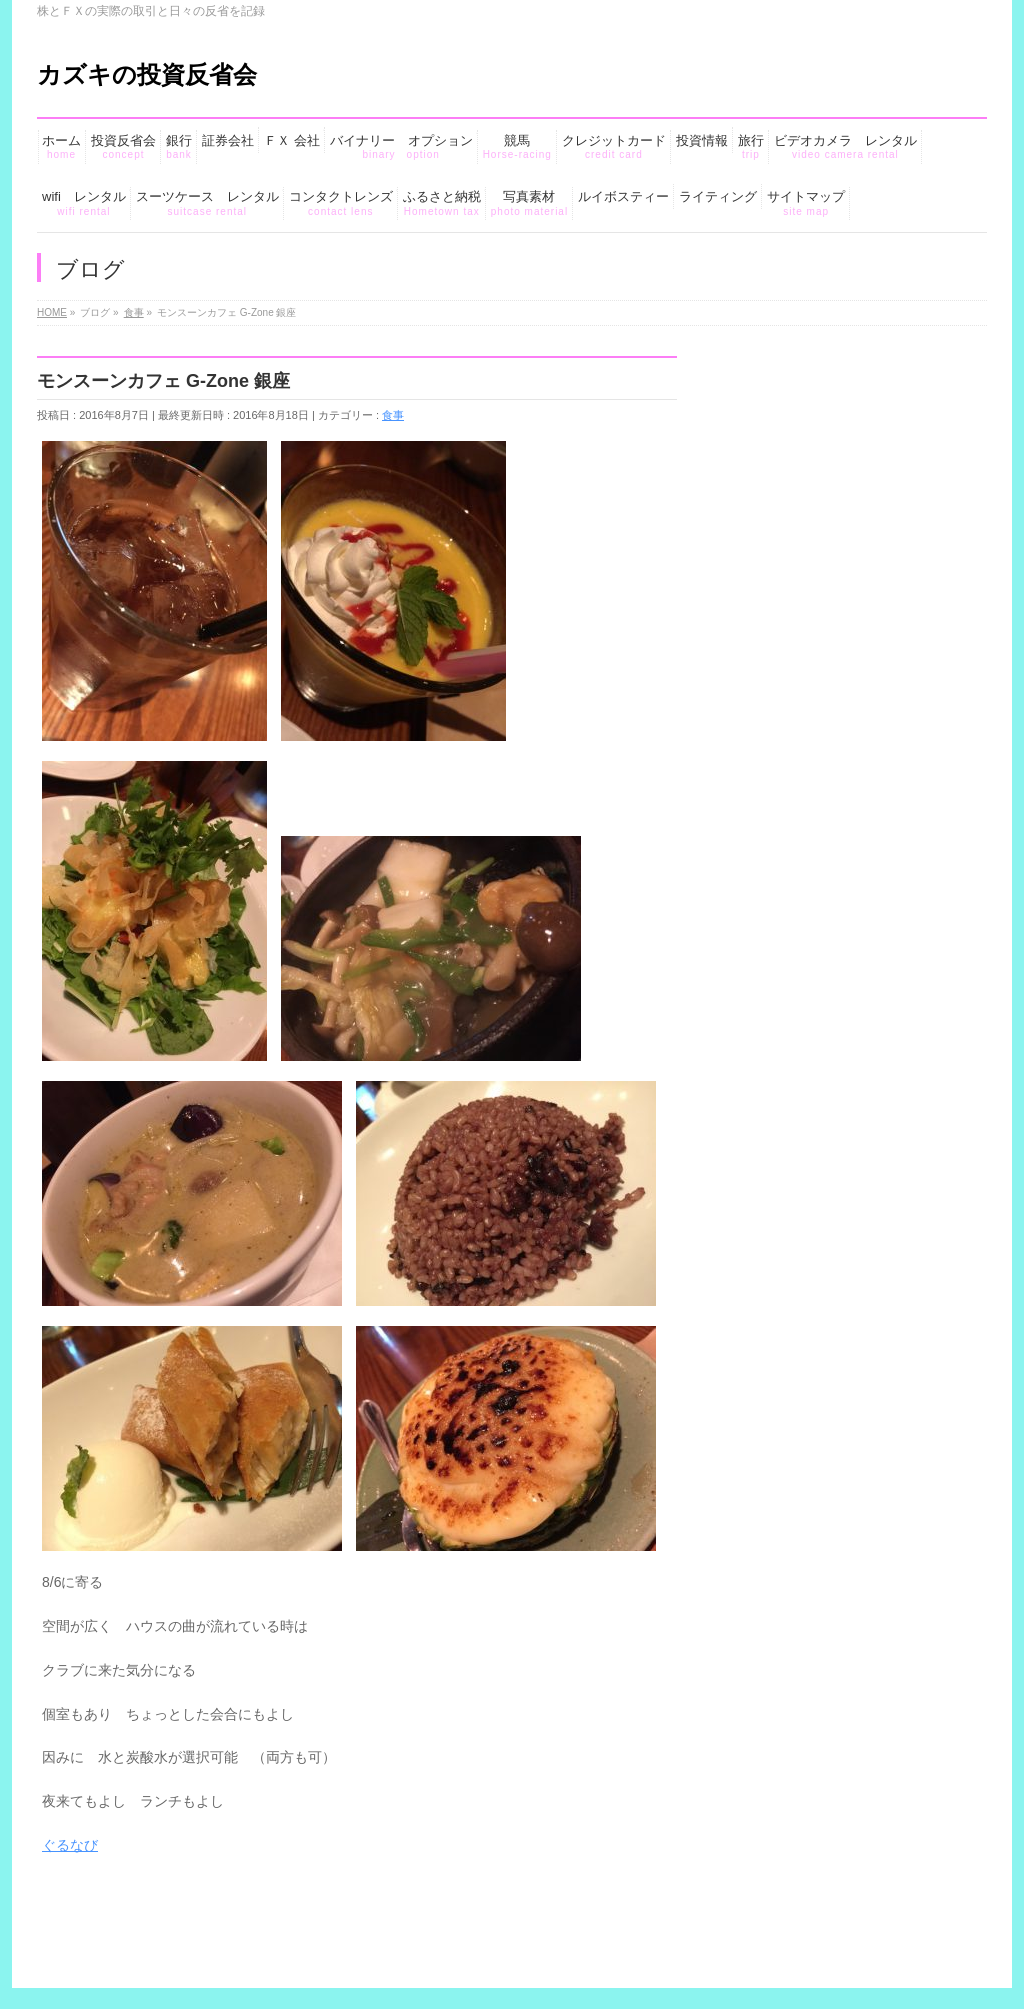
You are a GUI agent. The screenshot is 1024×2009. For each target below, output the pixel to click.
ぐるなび (70, 1845)
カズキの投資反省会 (147, 74)
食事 (393, 415)
